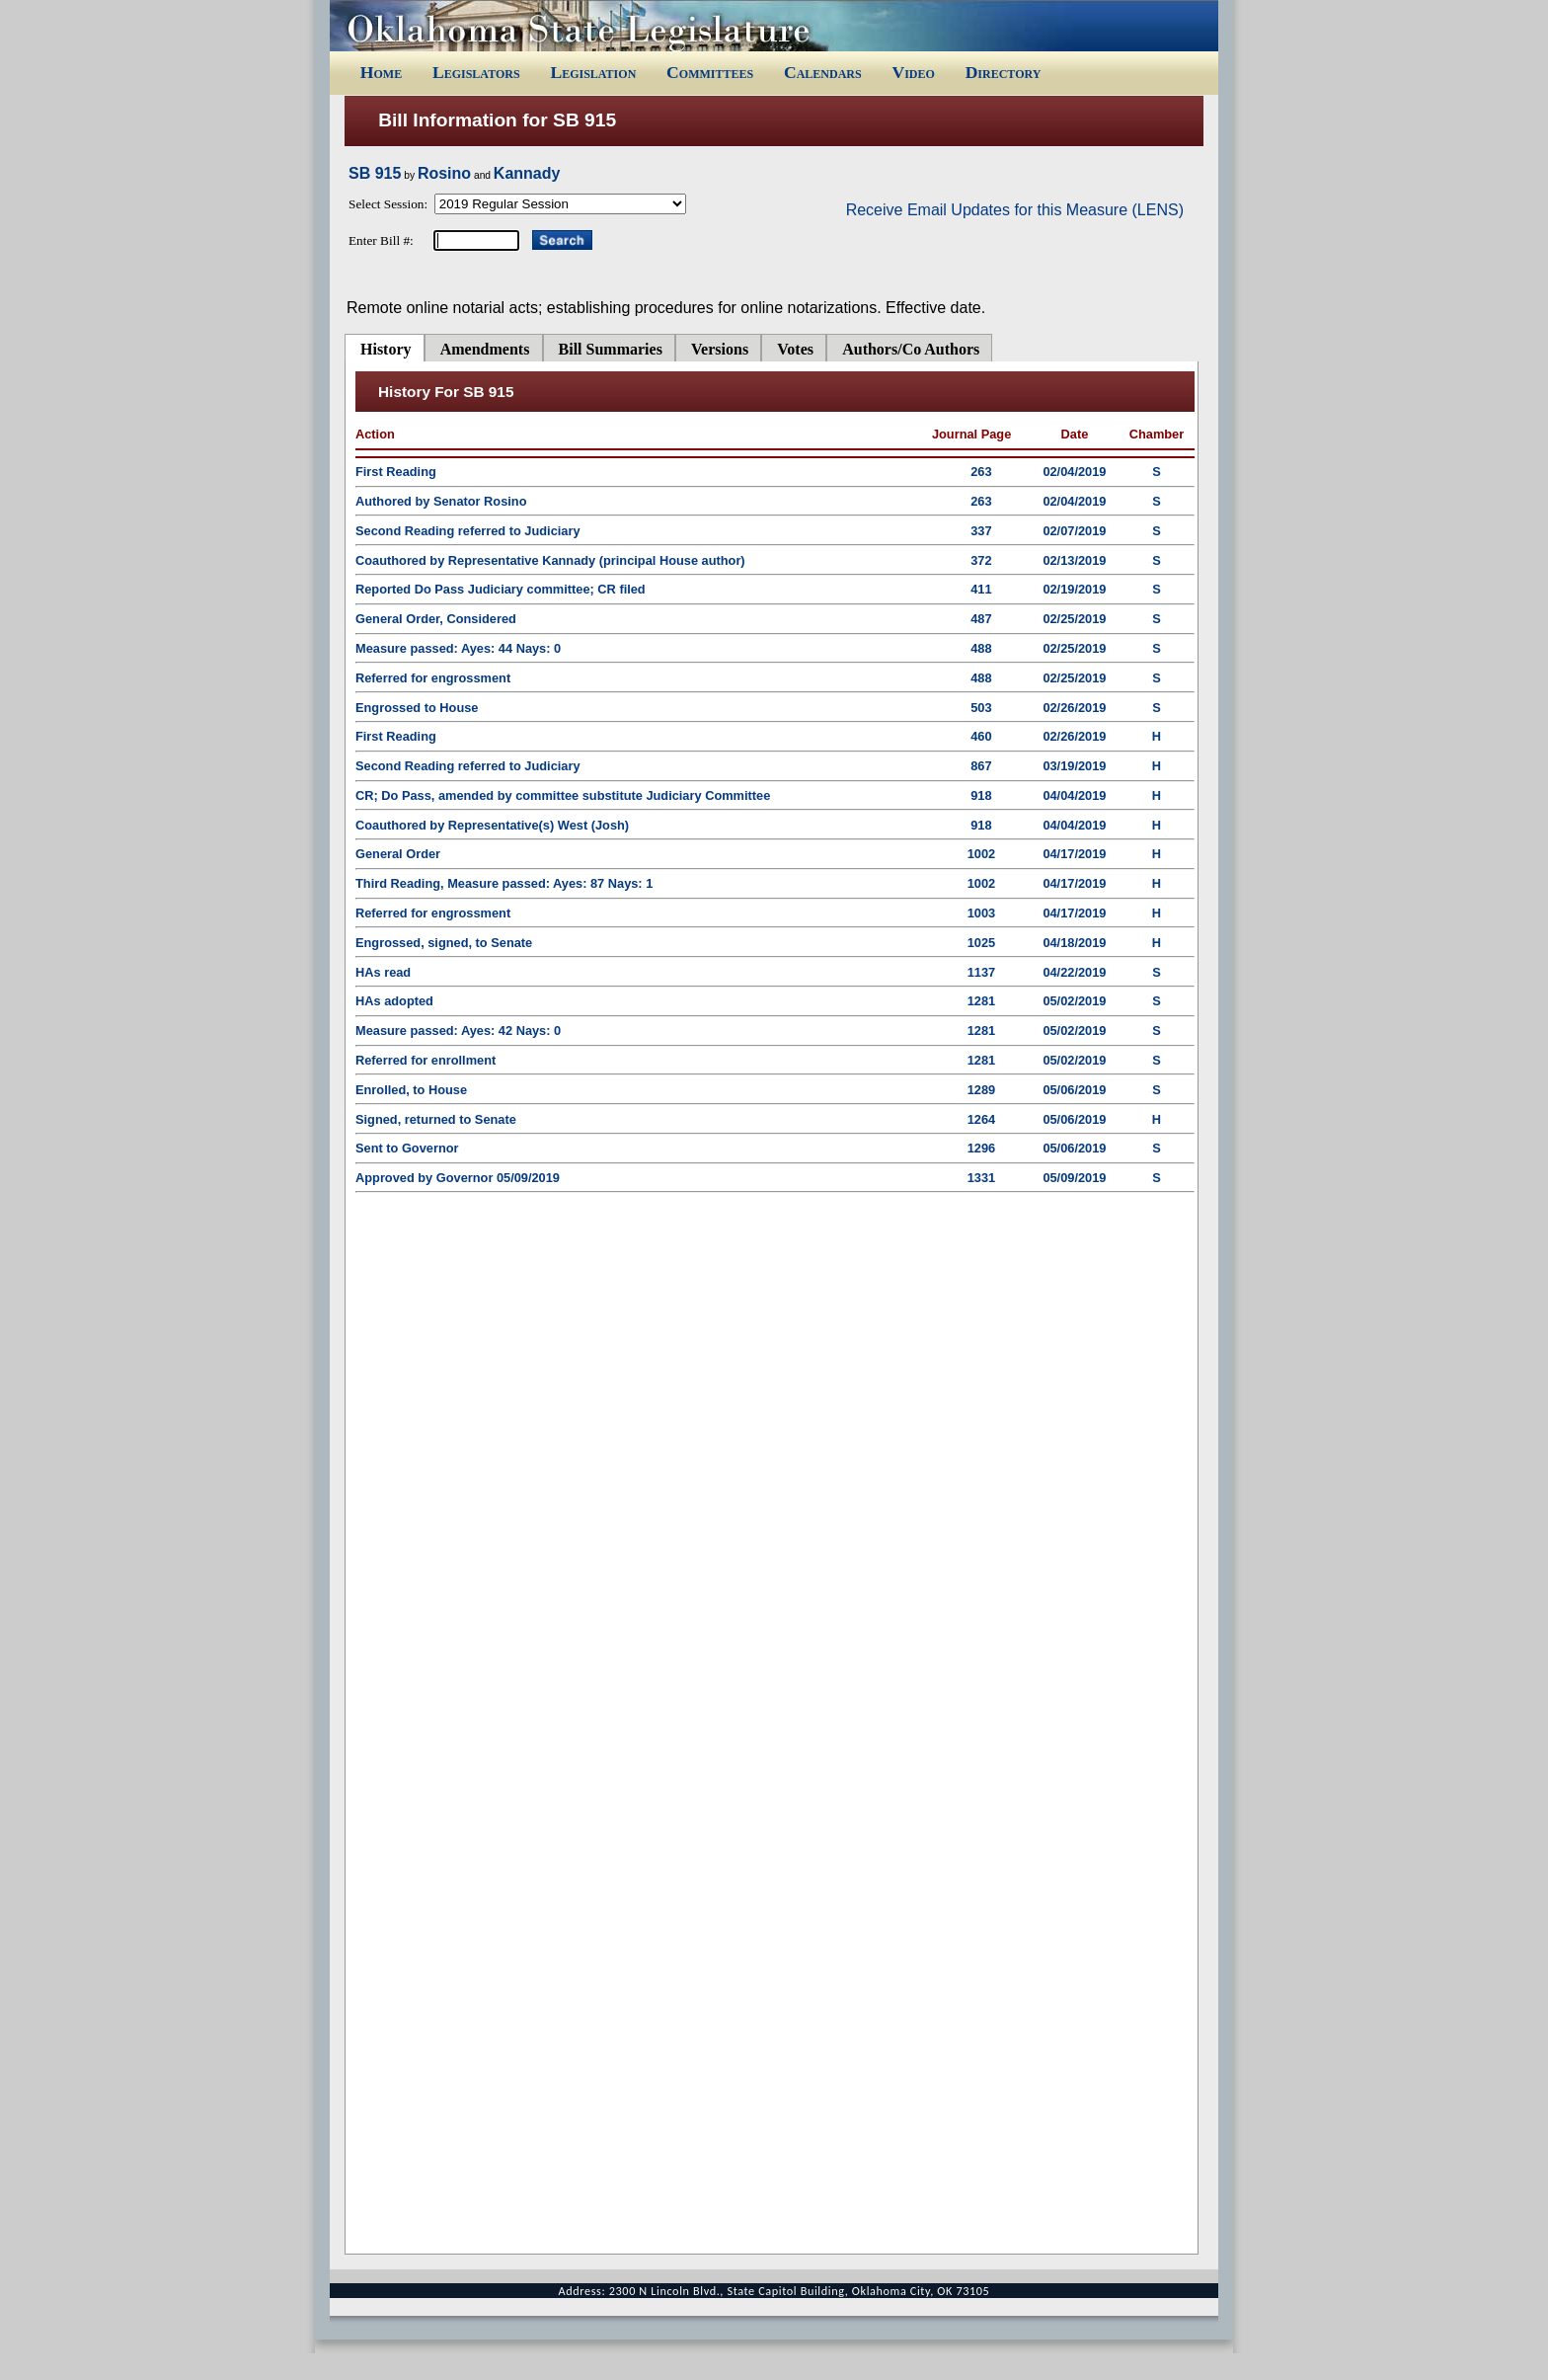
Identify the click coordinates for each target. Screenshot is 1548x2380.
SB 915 (374, 173)
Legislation (593, 72)
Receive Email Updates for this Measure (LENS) (1015, 209)
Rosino (444, 173)
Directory (1004, 72)
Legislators (476, 72)
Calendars (823, 72)
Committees (709, 72)
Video (912, 72)
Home (381, 72)
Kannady (527, 173)
